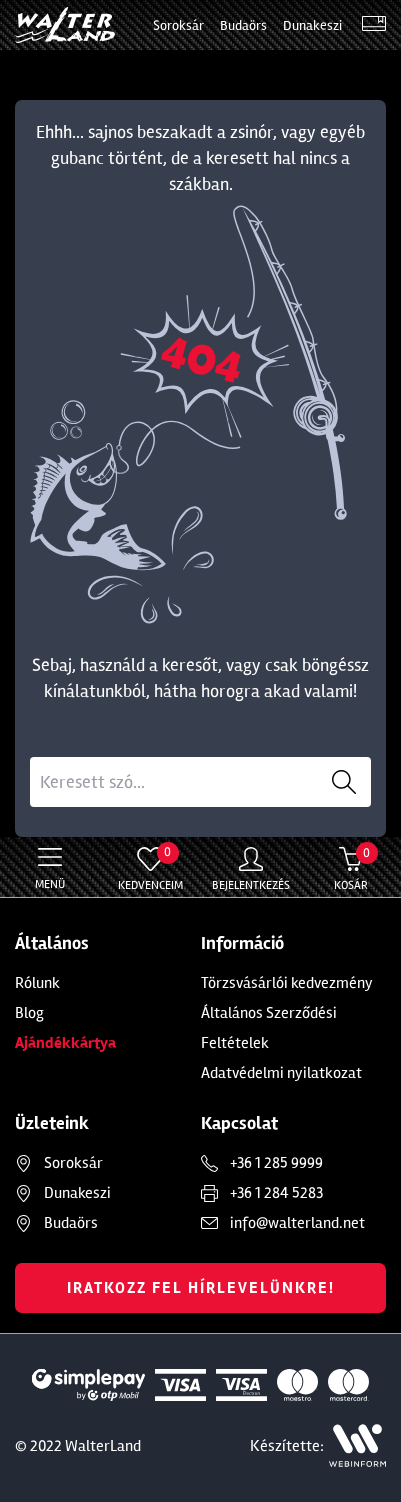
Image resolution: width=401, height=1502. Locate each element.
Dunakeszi (312, 25)
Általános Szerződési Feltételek (269, 1028)
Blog (29, 1013)
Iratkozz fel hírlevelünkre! (201, 1288)
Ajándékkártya (65, 1043)
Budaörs (243, 25)
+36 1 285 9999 (276, 1163)
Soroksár (178, 25)
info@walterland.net (297, 1223)
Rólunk (37, 983)
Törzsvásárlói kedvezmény (287, 983)
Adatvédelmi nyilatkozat (281, 1073)
